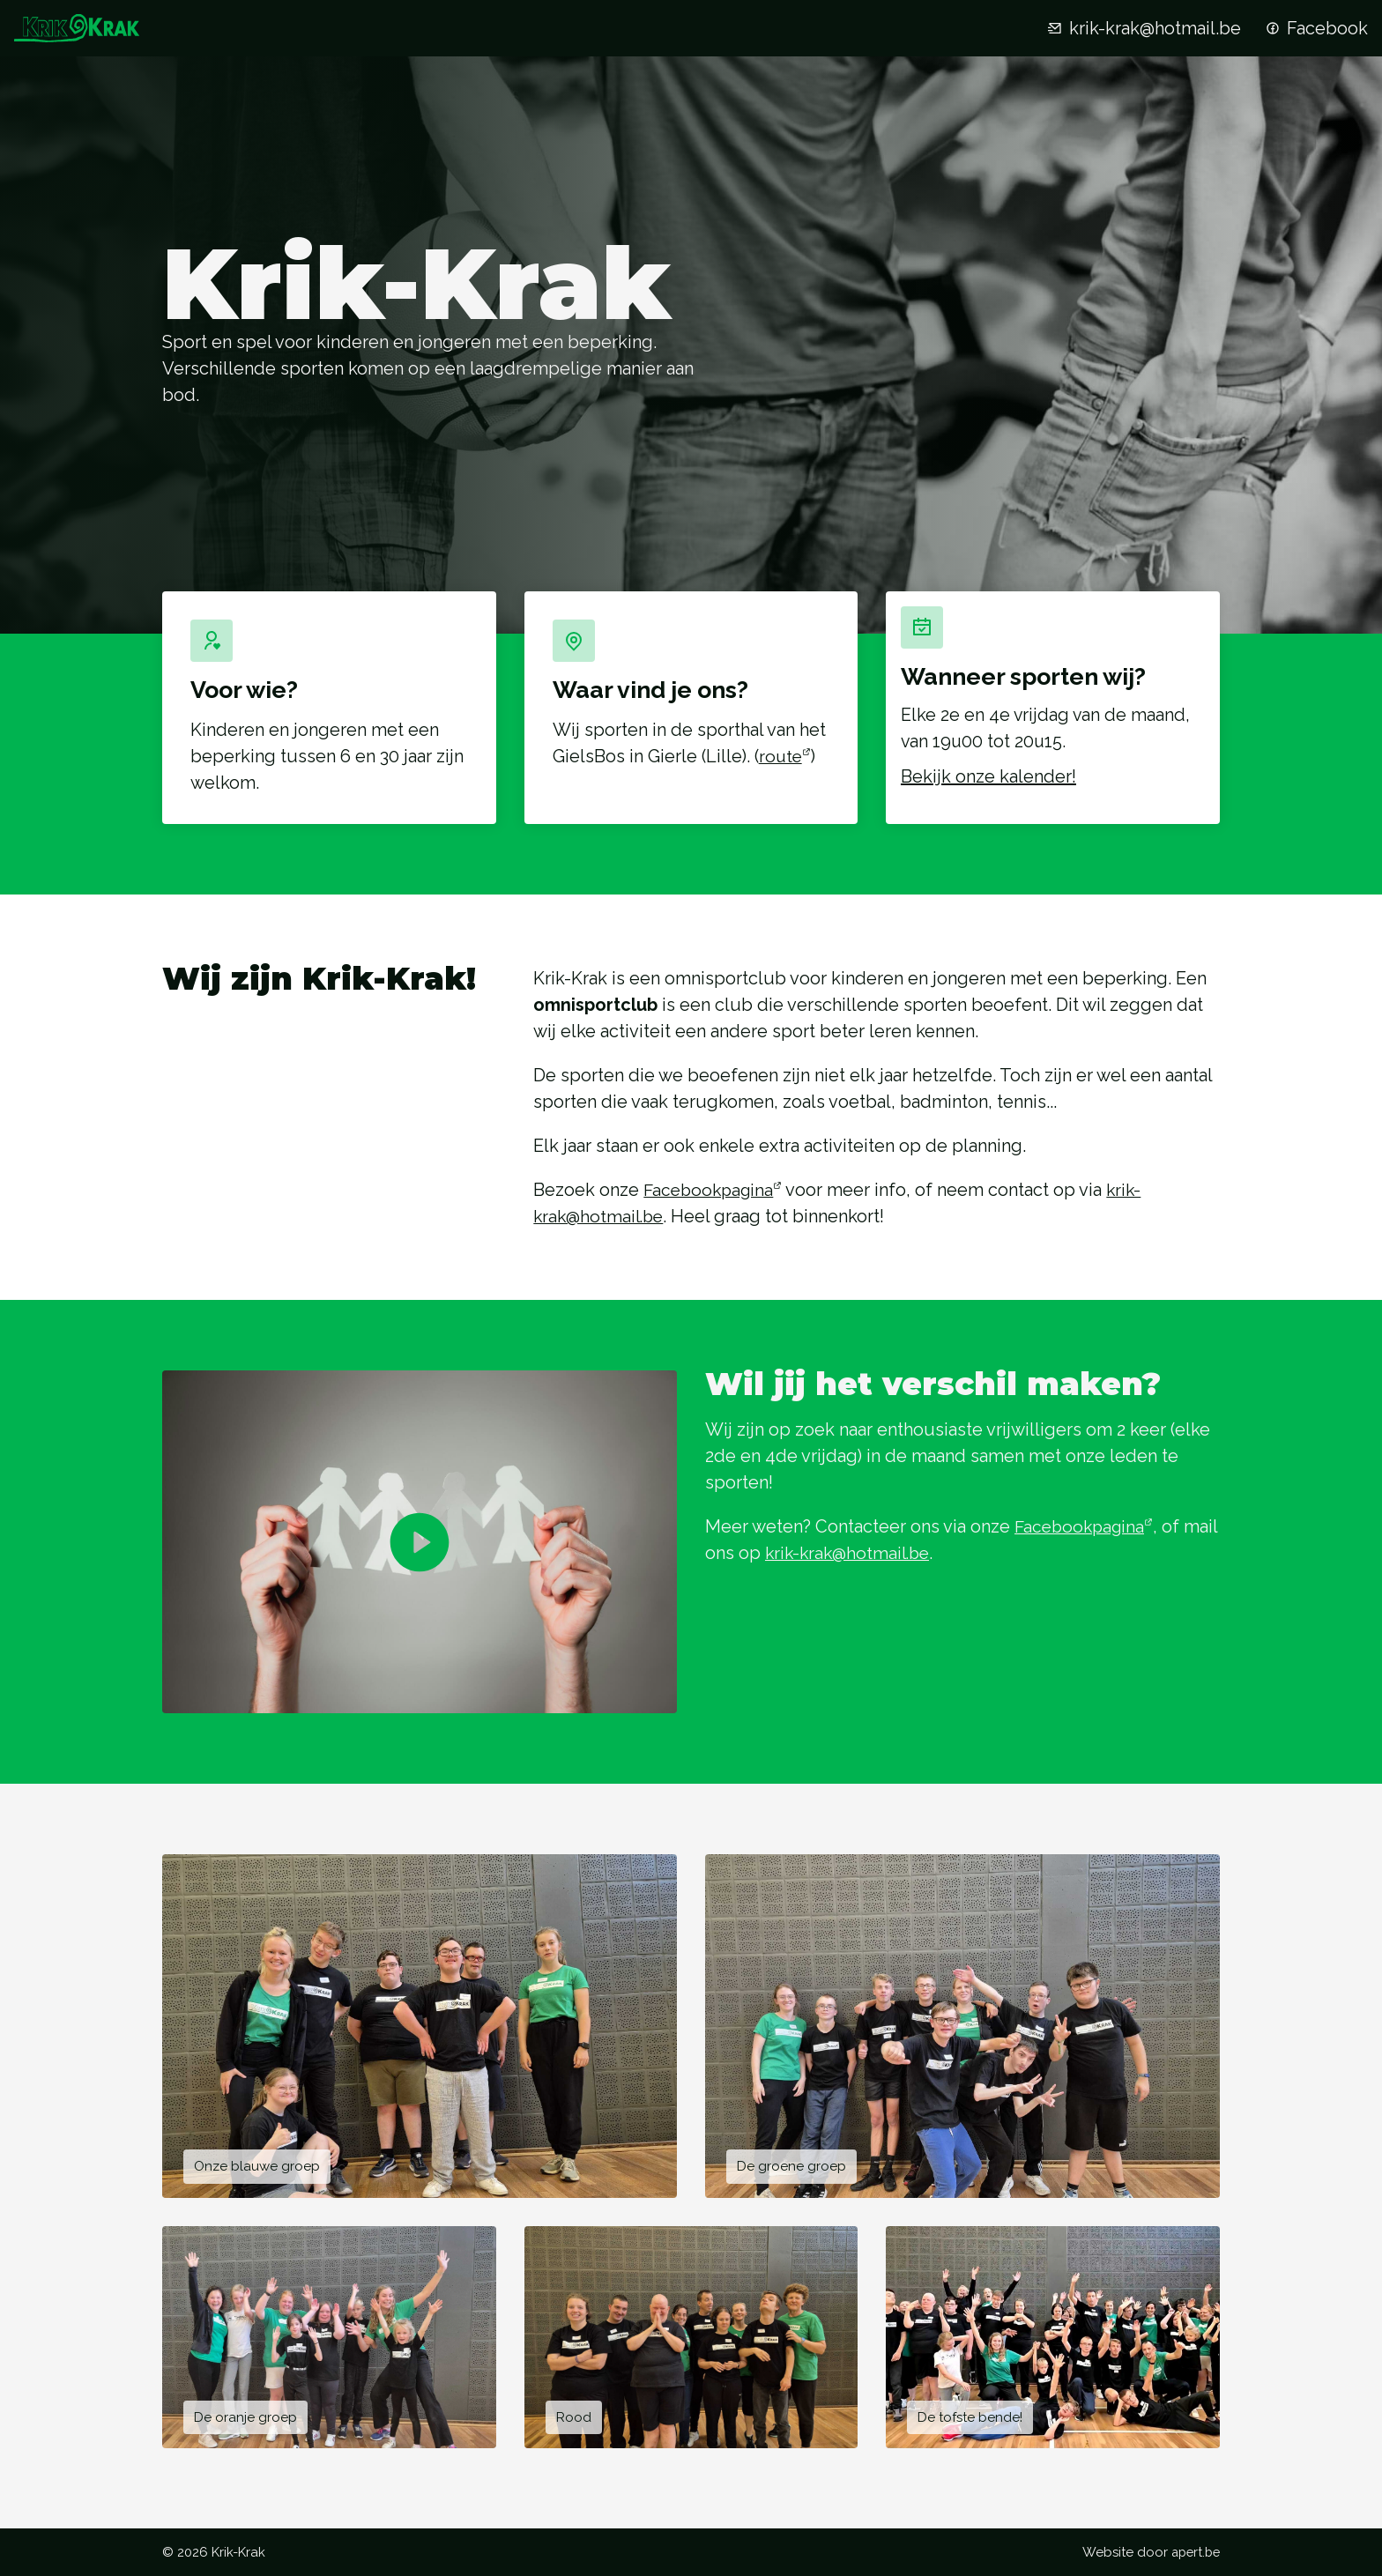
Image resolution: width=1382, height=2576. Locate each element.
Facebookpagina (711, 1198)
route (781, 756)
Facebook (1315, 28)
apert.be (1193, 2552)
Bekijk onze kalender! (1001, 791)
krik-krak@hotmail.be (1142, 28)
